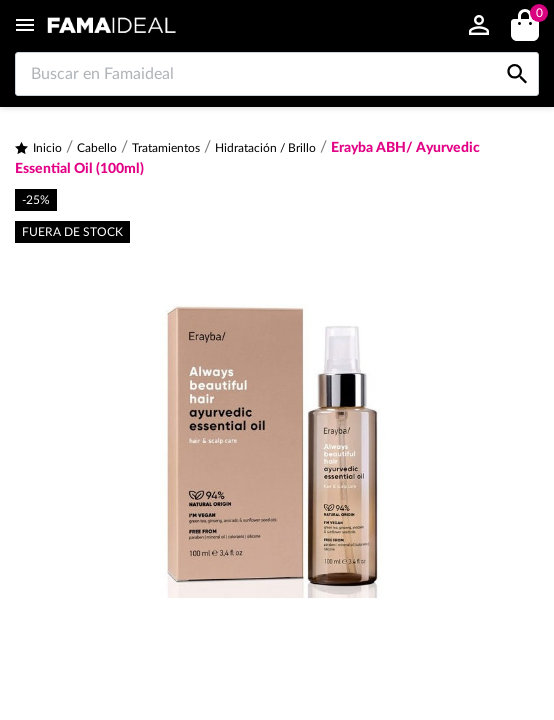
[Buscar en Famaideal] (277, 74)
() (535, 15)
